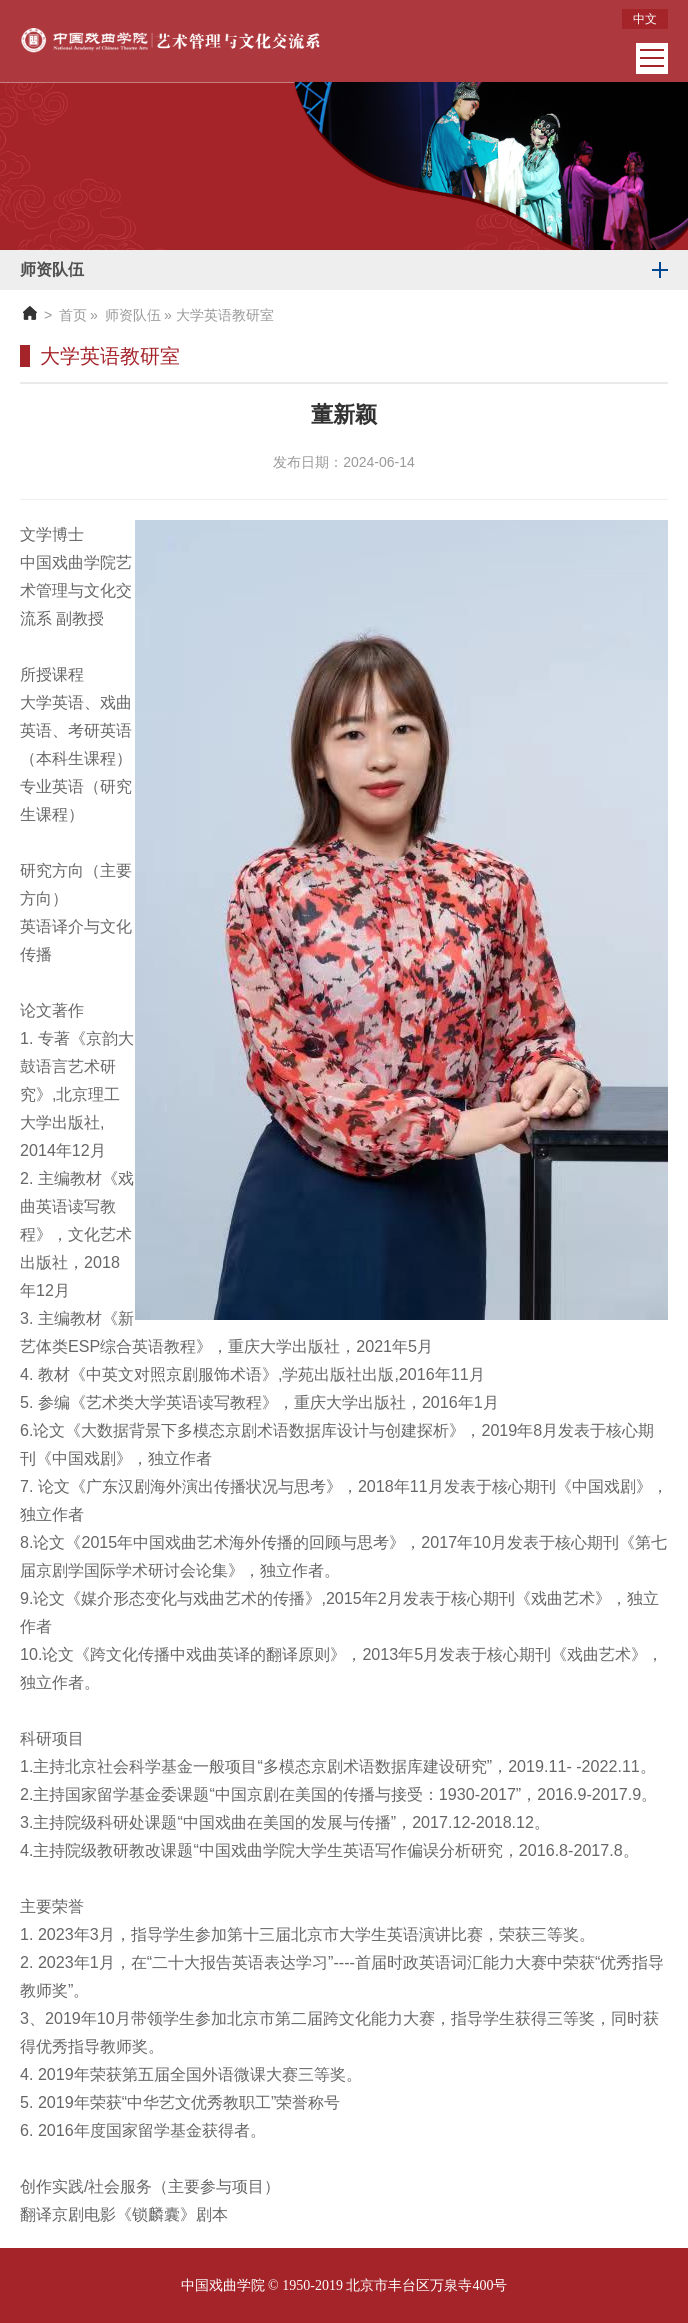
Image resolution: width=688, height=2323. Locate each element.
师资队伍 (133, 315)
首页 (73, 315)
